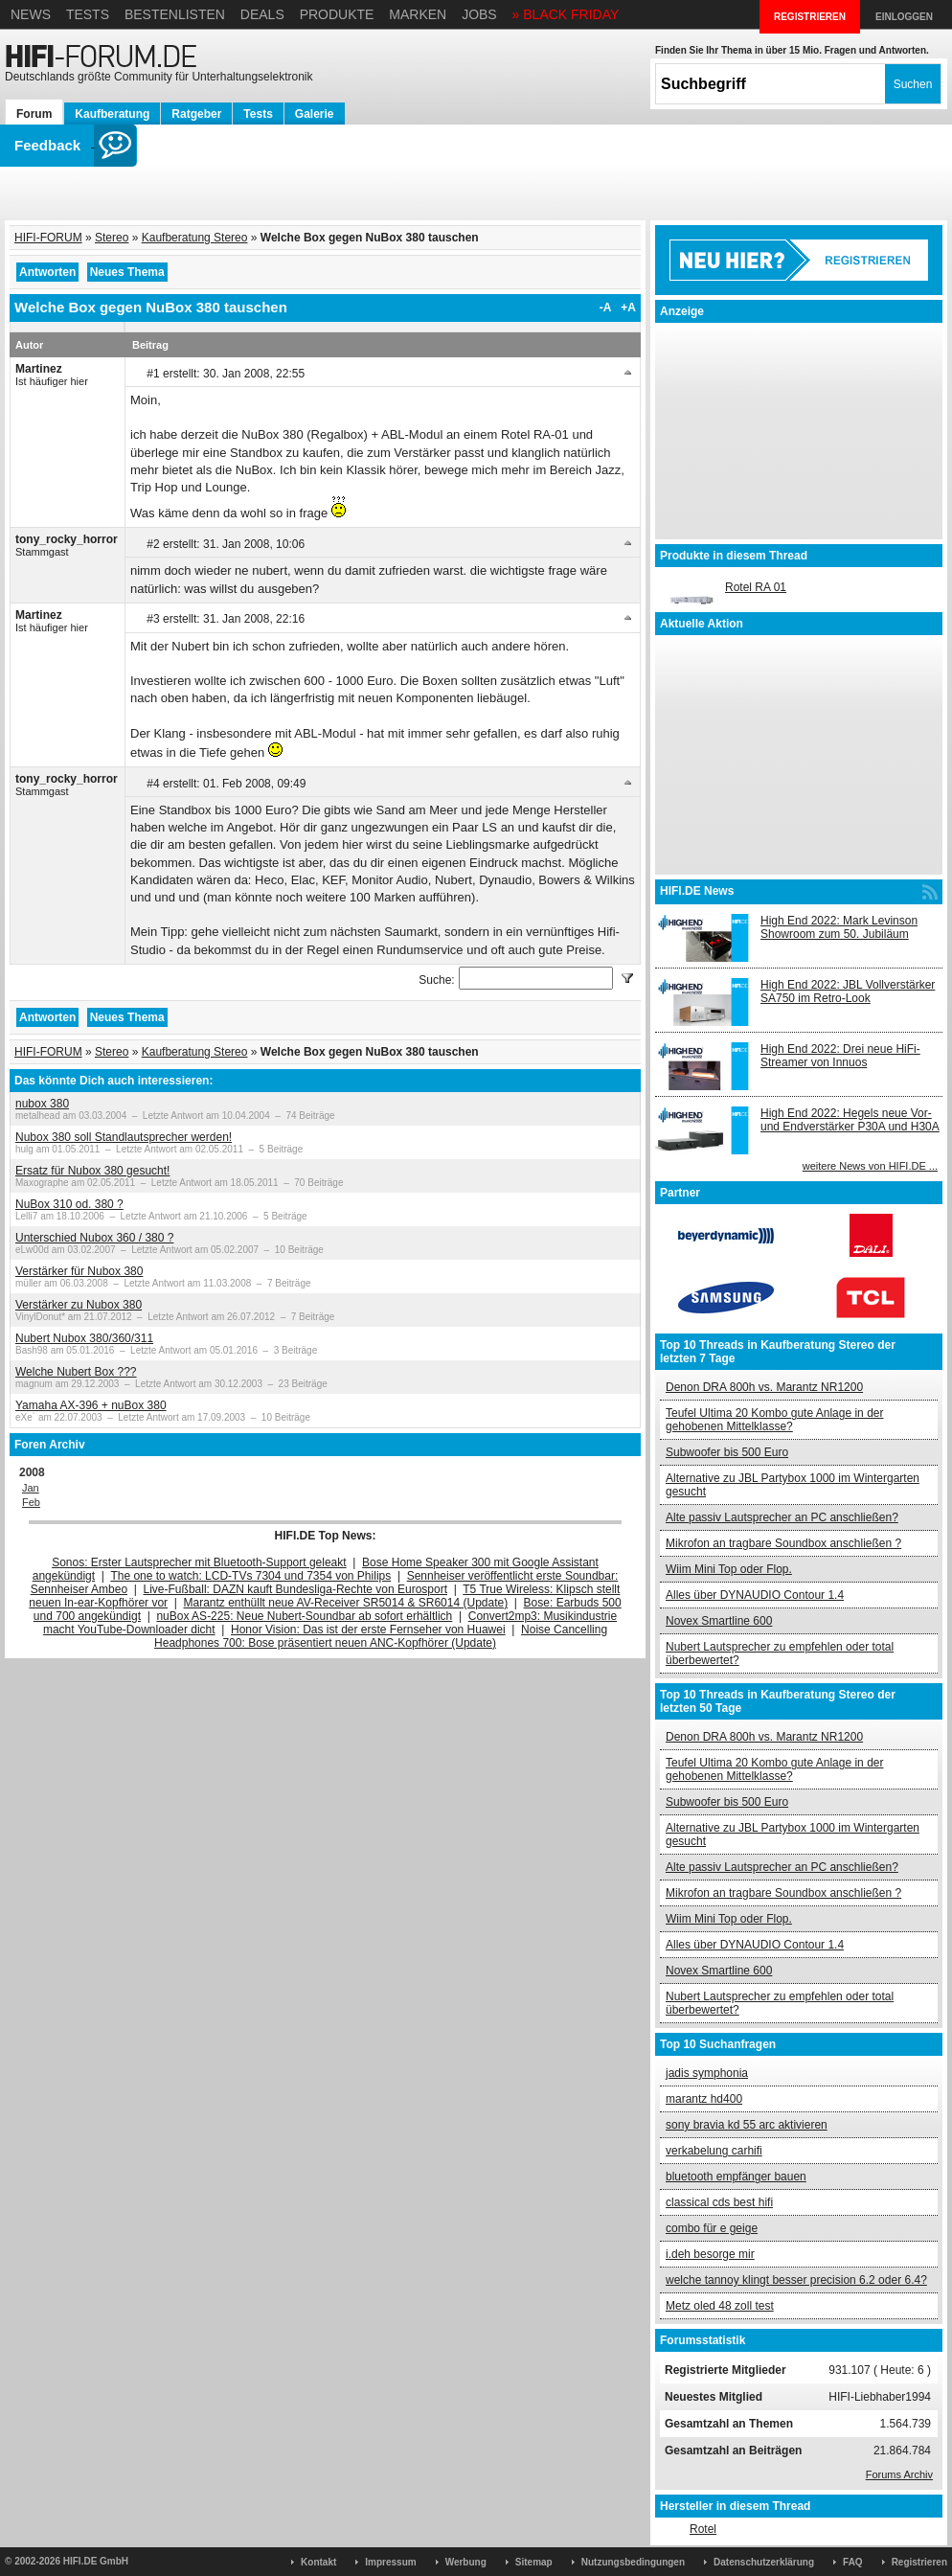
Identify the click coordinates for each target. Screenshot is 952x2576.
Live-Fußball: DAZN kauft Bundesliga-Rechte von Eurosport (295, 1589)
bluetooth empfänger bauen (736, 2176)
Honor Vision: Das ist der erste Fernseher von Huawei (368, 1629)
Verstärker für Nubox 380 (79, 1271)
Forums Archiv (899, 2474)
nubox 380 (42, 1103)
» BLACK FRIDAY (566, 14)
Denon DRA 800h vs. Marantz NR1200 (764, 1387)
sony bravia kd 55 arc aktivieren (746, 2124)
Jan (30, 1487)
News (31, 14)
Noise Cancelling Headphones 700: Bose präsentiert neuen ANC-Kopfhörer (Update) (380, 1636)
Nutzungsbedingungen (633, 2562)
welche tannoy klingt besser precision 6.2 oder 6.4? (796, 2280)
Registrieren (919, 2562)
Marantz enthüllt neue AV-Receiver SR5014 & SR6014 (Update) (346, 1602)
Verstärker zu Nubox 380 (78, 1304)
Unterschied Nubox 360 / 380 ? (94, 1237)
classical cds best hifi (719, 2202)
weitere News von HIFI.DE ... (870, 1166)
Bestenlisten (175, 14)
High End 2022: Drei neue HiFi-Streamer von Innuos (840, 1055)
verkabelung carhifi (714, 2150)
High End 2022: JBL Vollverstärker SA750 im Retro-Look (847, 991)
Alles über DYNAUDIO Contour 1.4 (755, 1595)
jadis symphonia (707, 2073)
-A (606, 307)
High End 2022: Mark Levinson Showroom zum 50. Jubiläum (839, 927)
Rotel (703, 2529)
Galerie (314, 114)
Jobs (479, 14)
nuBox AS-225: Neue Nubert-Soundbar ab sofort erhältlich (304, 1616)
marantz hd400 (704, 2099)
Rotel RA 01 (755, 587)
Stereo (111, 237)
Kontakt (318, 2562)
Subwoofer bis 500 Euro (727, 1452)
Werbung (466, 2562)
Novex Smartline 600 (719, 1621)
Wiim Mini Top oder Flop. (729, 1569)
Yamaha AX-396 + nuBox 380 (91, 1405)
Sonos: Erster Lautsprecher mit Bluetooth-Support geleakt (199, 1562)
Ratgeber (196, 114)
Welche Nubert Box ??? (76, 1372)
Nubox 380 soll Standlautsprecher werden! (123, 1137)
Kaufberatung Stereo (195, 237)
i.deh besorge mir (710, 2254)
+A (628, 307)
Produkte (337, 14)
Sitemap (534, 2562)
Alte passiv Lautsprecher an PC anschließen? (782, 1517)
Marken (417, 14)
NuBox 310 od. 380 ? (69, 1204)
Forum (34, 114)
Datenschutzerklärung (764, 2562)
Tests (87, 14)
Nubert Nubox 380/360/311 (84, 1338)
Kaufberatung (112, 114)
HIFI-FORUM (48, 237)
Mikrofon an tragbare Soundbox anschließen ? (783, 1543)
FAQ (853, 2562)
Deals (262, 14)
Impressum (390, 2562)
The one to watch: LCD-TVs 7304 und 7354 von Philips (250, 1576)
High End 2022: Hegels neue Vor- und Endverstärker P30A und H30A (850, 1119)
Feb (31, 1502)
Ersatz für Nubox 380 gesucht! (92, 1170)
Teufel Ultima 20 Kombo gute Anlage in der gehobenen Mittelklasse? (774, 1419)
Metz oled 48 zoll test (720, 2306)
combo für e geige (712, 2228)
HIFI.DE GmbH (95, 2561)
